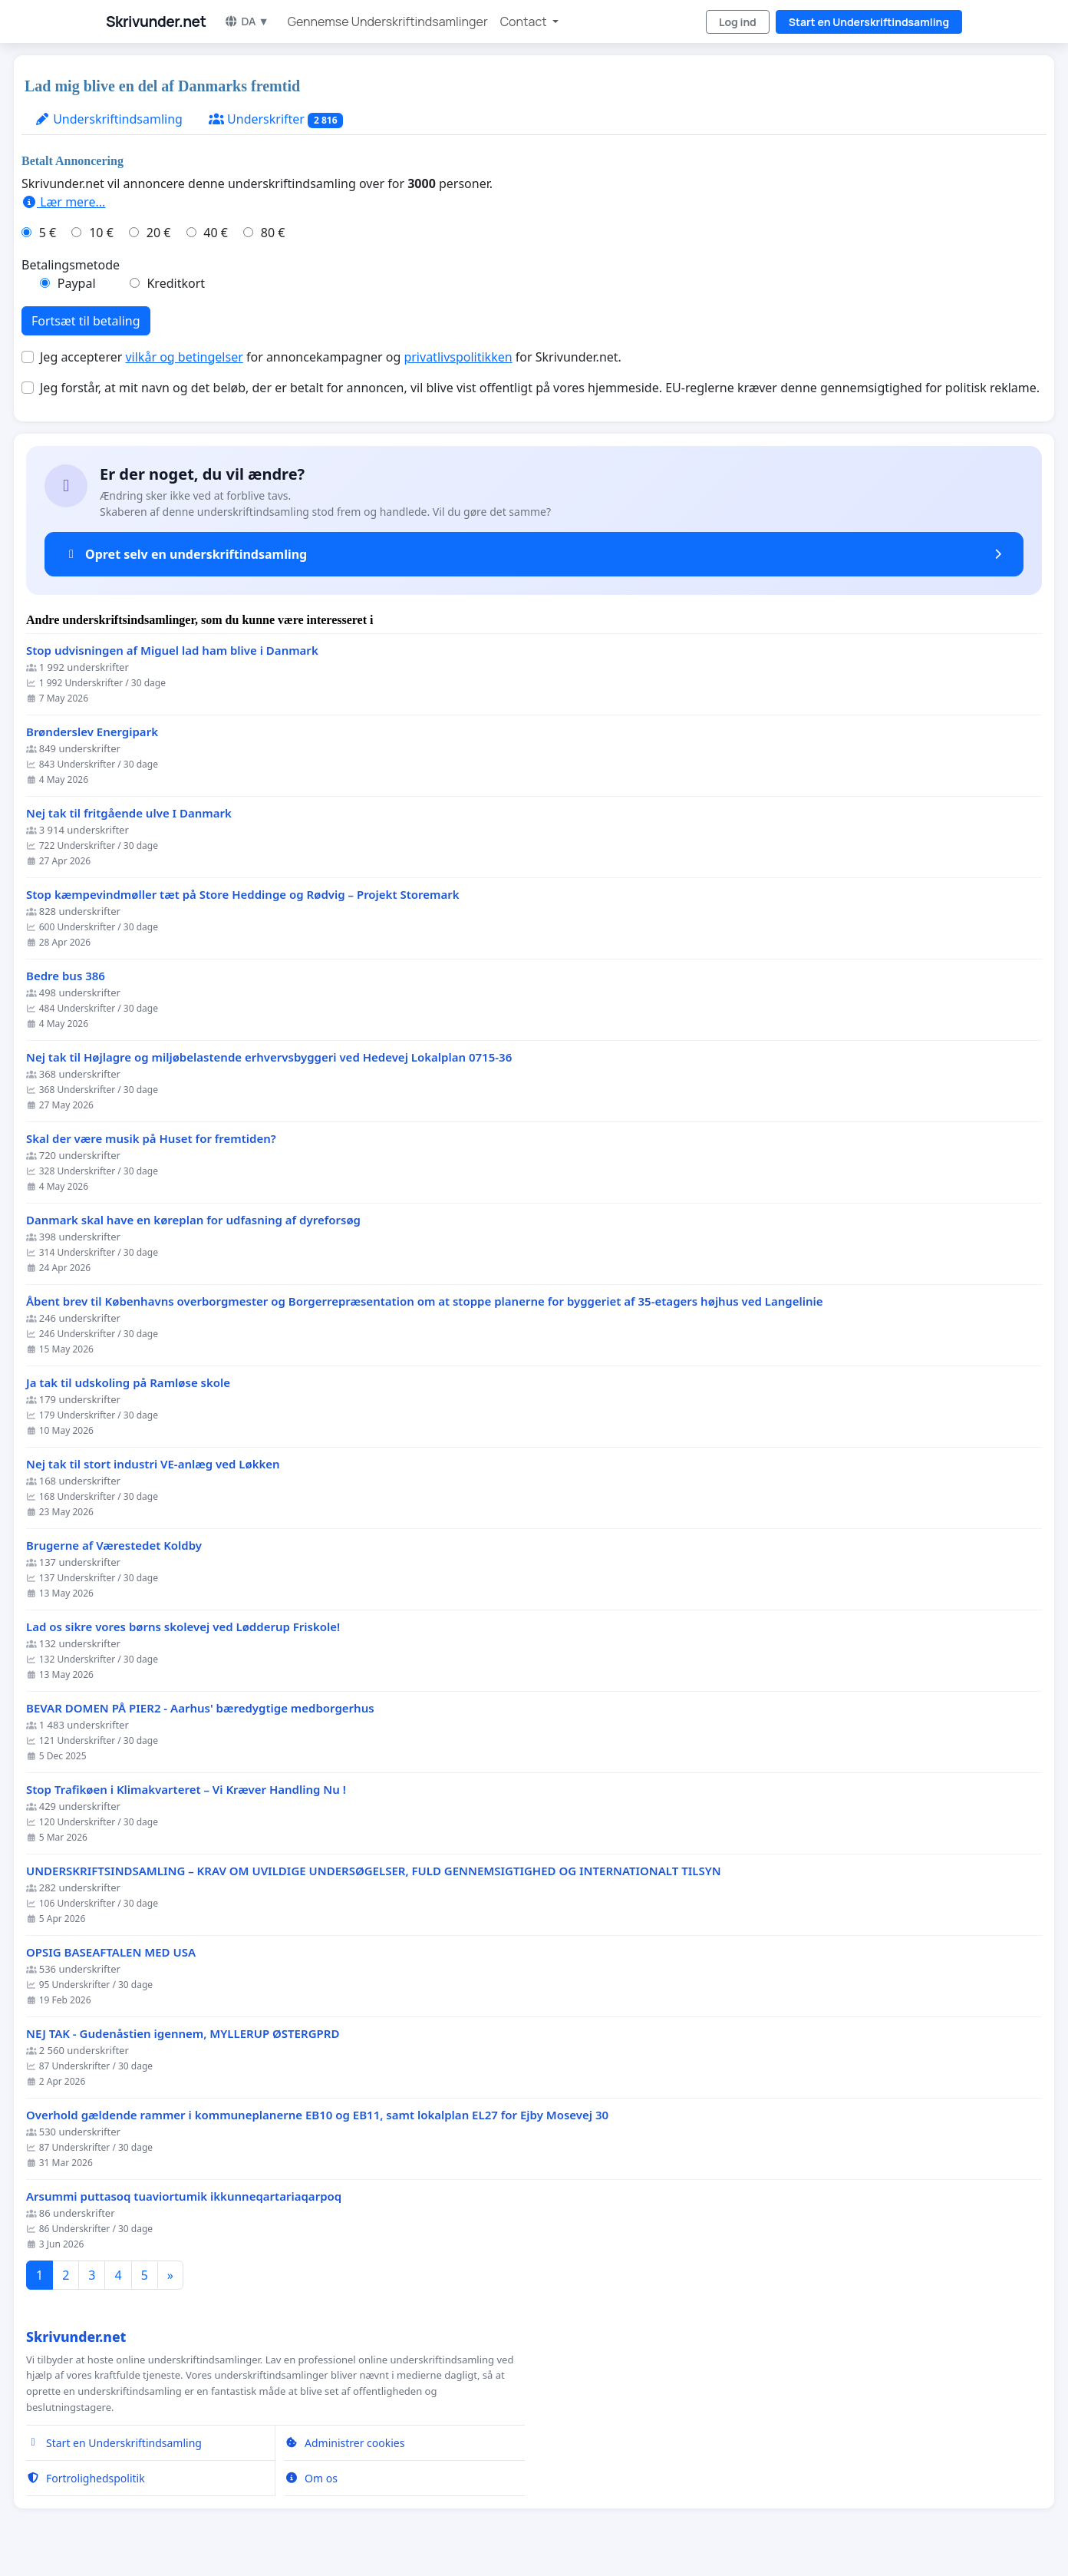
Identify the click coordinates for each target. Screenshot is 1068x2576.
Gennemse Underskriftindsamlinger (388, 21)
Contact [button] (524, 21)
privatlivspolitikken (458, 356)
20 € (159, 232)
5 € (47, 232)
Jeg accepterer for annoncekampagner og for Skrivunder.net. (330, 356)
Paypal (77, 283)
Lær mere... (63, 201)
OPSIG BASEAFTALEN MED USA (111, 1952)
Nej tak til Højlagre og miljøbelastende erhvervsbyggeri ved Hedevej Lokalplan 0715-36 (269, 1057)
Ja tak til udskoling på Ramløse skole (128, 1383)
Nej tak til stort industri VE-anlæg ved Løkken (153, 1464)
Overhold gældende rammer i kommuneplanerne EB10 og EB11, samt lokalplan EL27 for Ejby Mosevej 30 (317, 2115)
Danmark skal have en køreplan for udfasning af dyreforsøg (193, 1220)
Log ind (737, 22)
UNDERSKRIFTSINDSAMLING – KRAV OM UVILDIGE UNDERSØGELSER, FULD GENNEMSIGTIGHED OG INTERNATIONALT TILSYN (373, 1871)
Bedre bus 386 (65, 976)
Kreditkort (176, 283)
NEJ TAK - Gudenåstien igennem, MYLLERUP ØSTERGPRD (182, 2033)
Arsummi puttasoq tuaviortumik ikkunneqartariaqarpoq (183, 2196)
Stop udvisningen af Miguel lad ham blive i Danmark (172, 650)
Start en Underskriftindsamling (869, 22)
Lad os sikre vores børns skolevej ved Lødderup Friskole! (183, 1627)
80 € (273, 232)
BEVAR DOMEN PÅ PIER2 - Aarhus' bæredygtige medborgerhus (200, 1708)
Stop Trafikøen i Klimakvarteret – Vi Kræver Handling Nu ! (186, 1789)
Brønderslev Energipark (92, 732)
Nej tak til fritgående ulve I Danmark (129, 813)
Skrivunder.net (156, 21)
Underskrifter (276, 119)
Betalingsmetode (70, 264)
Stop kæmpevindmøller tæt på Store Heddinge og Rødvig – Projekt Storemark (243, 894)
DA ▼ (246, 21)
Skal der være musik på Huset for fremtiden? (151, 1138)
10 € (101, 232)
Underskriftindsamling (109, 119)
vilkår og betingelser (183, 356)
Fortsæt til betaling (85, 320)
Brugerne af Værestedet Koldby (114, 1545)
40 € (215, 232)
